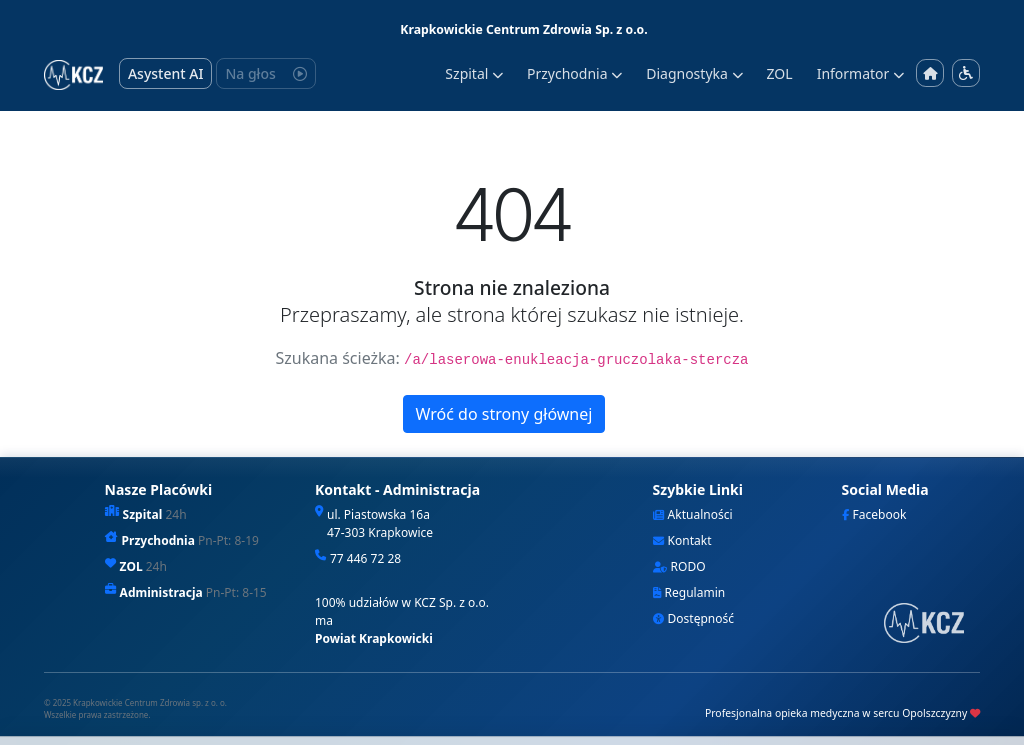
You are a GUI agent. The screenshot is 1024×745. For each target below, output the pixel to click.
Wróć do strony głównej (504, 414)
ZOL (780, 73)
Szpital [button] (474, 73)
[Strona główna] (930, 73)
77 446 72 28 (365, 558)
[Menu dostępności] (966, 73)
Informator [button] (860, 73)
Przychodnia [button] (574, 73)
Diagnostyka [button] (694, 73)
